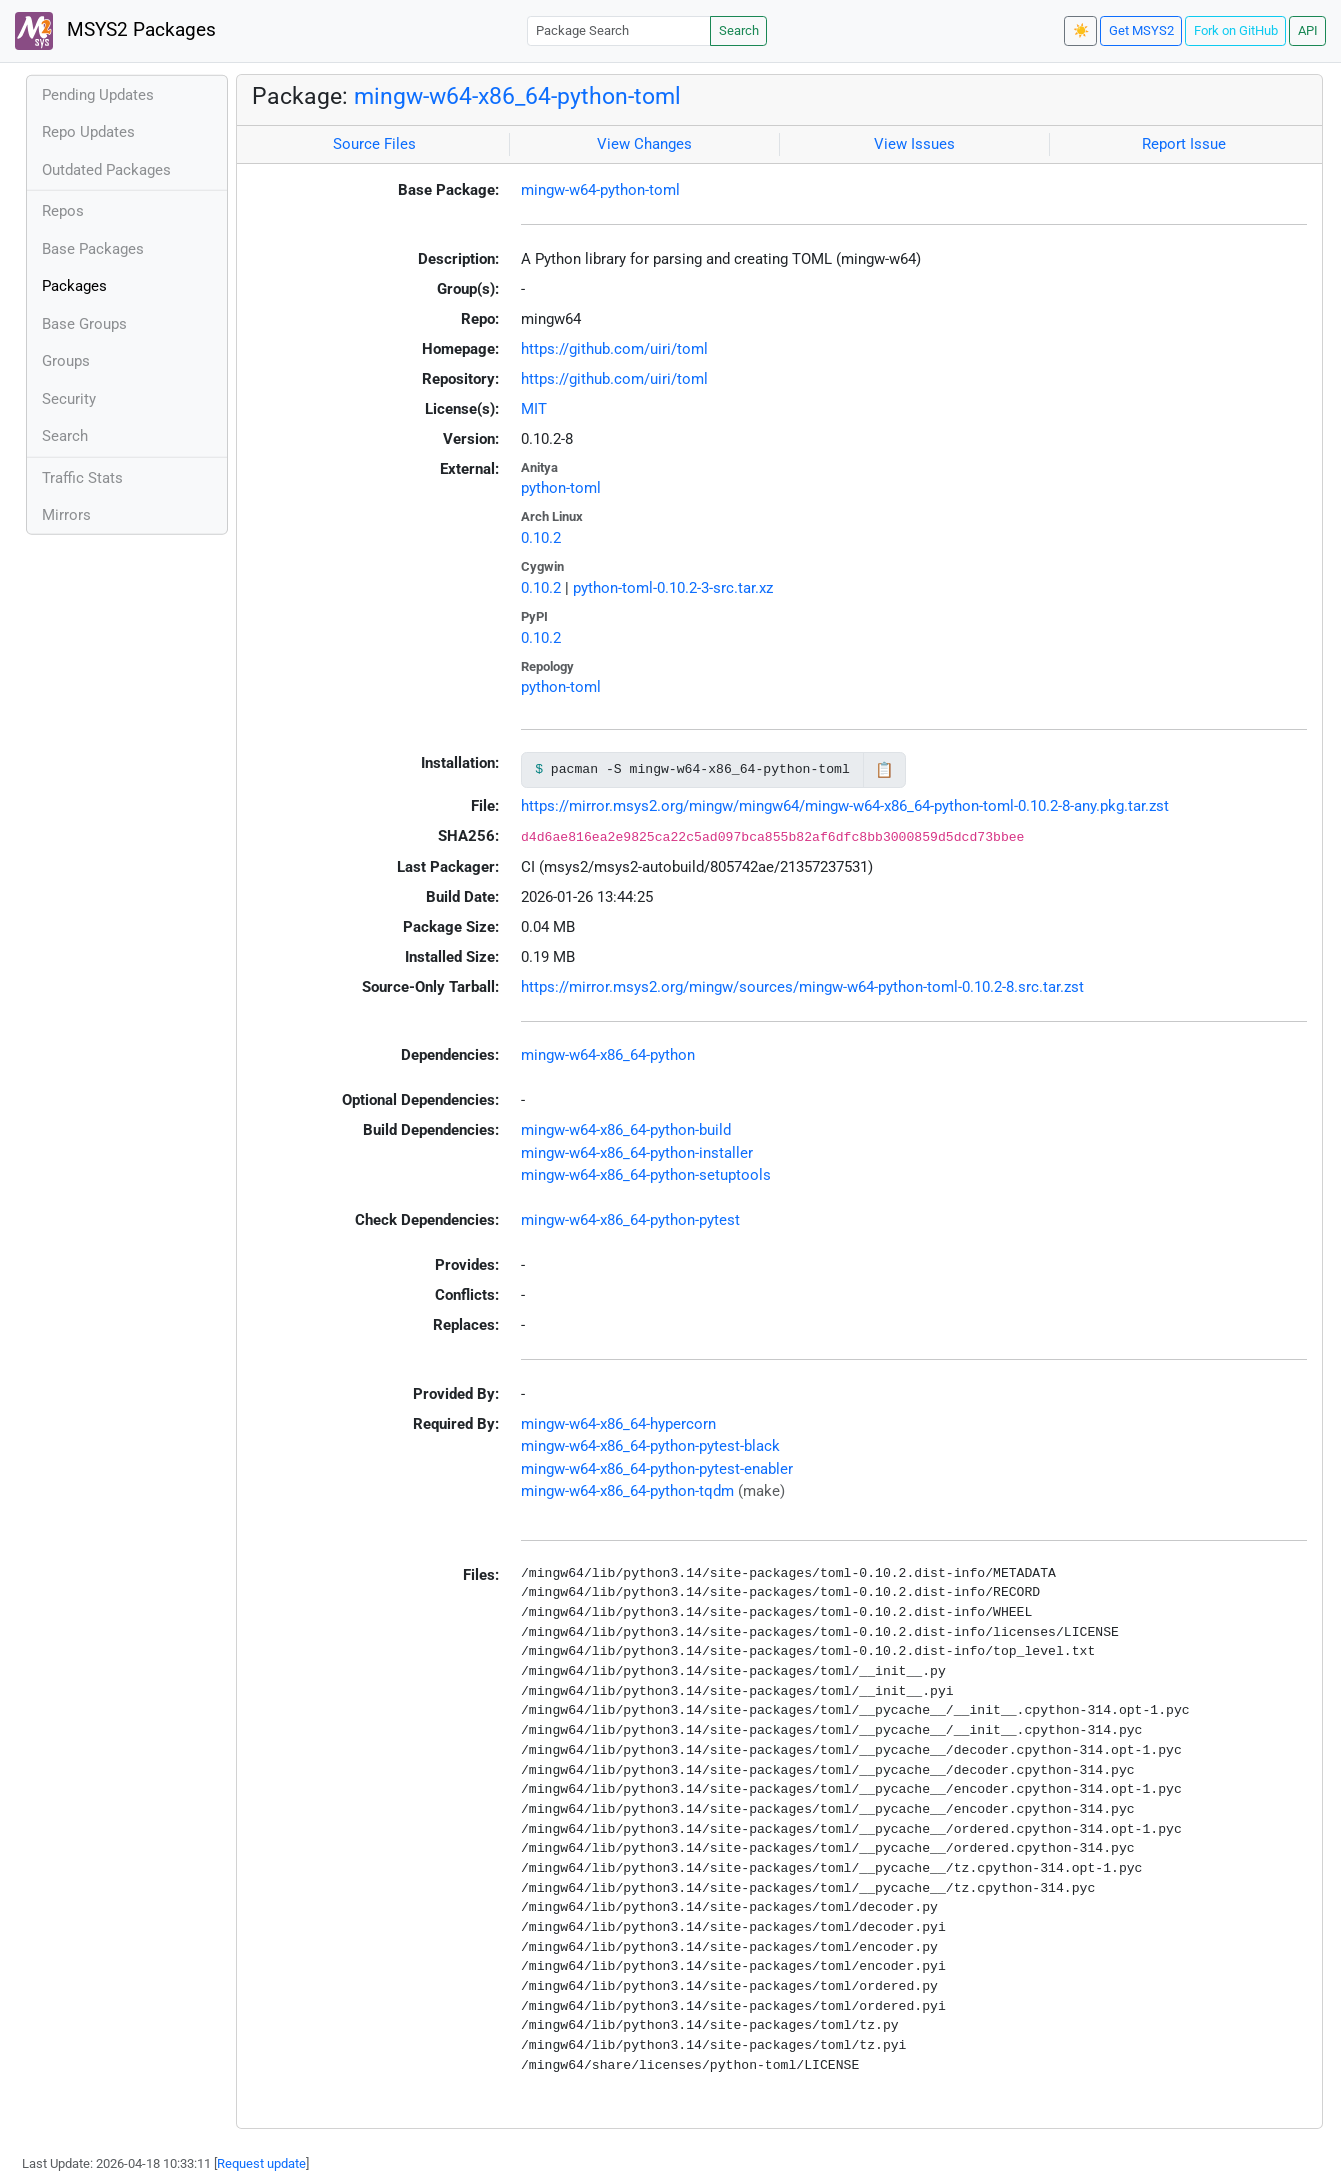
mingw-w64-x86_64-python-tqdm (627, 1491)
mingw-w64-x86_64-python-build (626, 1130)
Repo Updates (88, 132)
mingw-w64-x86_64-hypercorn (618, 1424)
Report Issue (1184, 144)
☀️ (1081, 30)
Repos (63, 211)
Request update (261, 2163)
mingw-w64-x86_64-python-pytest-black (650, 1446)
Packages (74, 286)
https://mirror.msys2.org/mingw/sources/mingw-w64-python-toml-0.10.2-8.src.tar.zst (802, 987)
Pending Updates (98, 95)
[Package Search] (619, 30)
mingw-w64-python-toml (600, 190)
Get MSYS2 (1141, 30)
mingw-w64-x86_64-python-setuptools (646, 1175)
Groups (66, 361)
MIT (534, 409)
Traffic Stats (82, 478)
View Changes (644, 144)
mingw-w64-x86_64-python (608, 1055)
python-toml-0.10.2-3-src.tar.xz (673, 588)
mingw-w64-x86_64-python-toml (517, 96)
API (1308, 30)
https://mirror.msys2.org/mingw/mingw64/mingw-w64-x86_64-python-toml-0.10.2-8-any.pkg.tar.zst (845, 806)
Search (739, 30)
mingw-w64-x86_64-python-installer (637, 1153)
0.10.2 (541, 538)
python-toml (561, 488)
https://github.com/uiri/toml (614, 349)
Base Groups (84, 324)
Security (69, 399)
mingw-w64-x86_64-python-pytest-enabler (657, 1469)
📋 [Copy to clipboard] (884, 770)
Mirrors (66, 515)
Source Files (374, 144)
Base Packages (93, 249)
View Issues (914, 144)
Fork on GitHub (1236, 30)
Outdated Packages (106, 170)
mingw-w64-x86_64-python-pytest (630, 1220)
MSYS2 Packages (115, 31)
